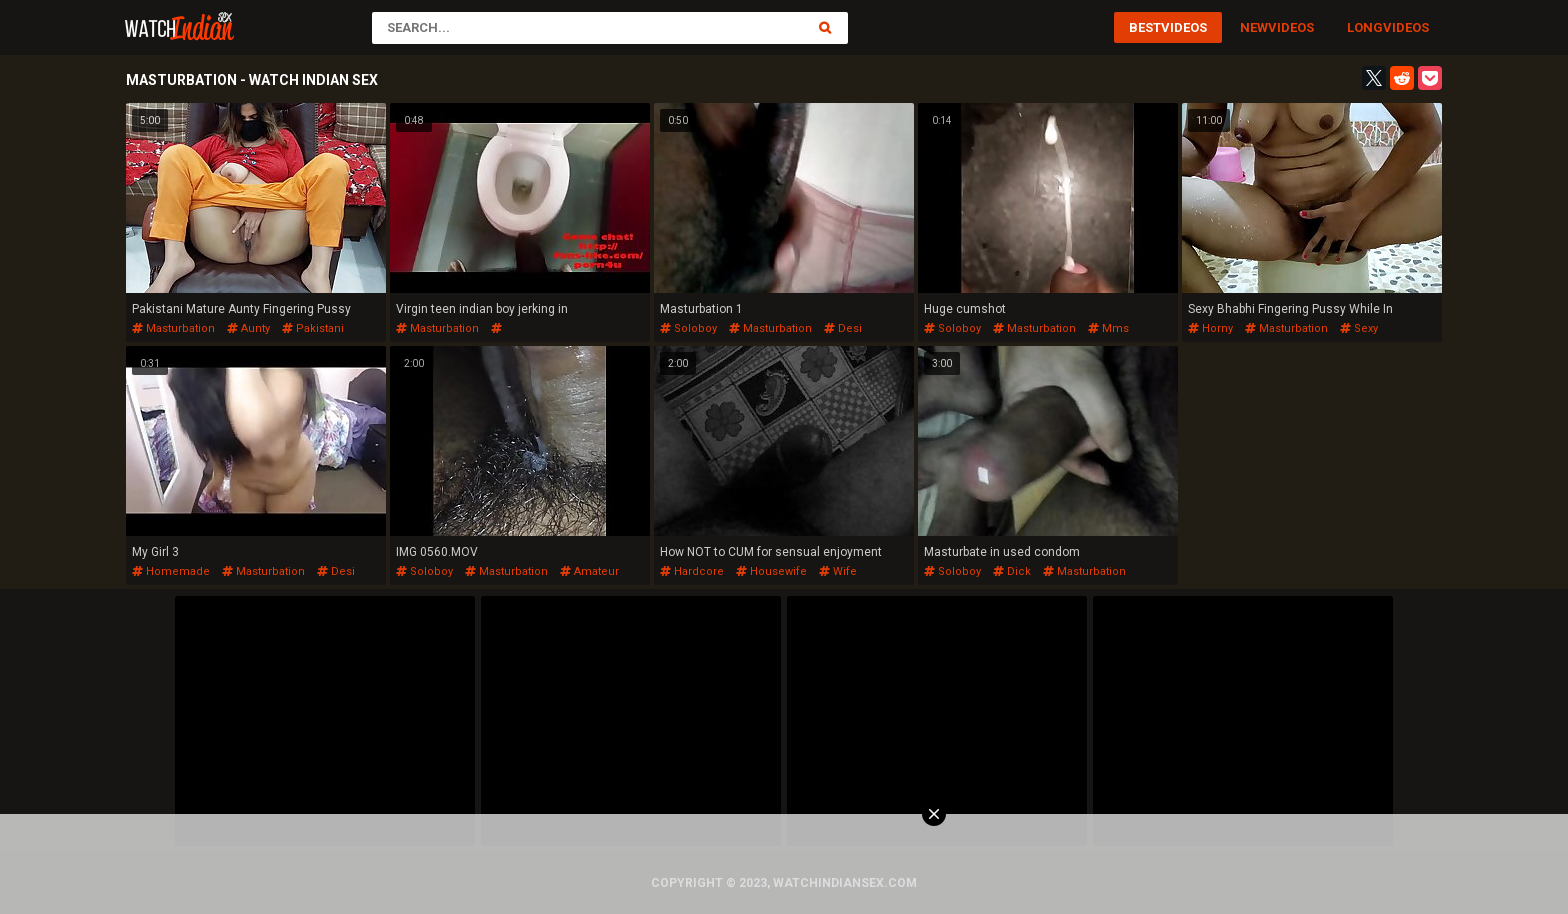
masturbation (173, 328)
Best (1145, 27)
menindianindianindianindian (474, 335)
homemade (171, 571)
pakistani (313, 328)
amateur (589, 571)
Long (1365, 27)
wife (838, 571)
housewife (771, 571)
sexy (1359, 328)
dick (1012, 571)
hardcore (692, 571)
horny (1210, 328)
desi (843, 328)
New (1254, 27)
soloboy (688, 328)
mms (1108, 328)
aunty (248, 328)
